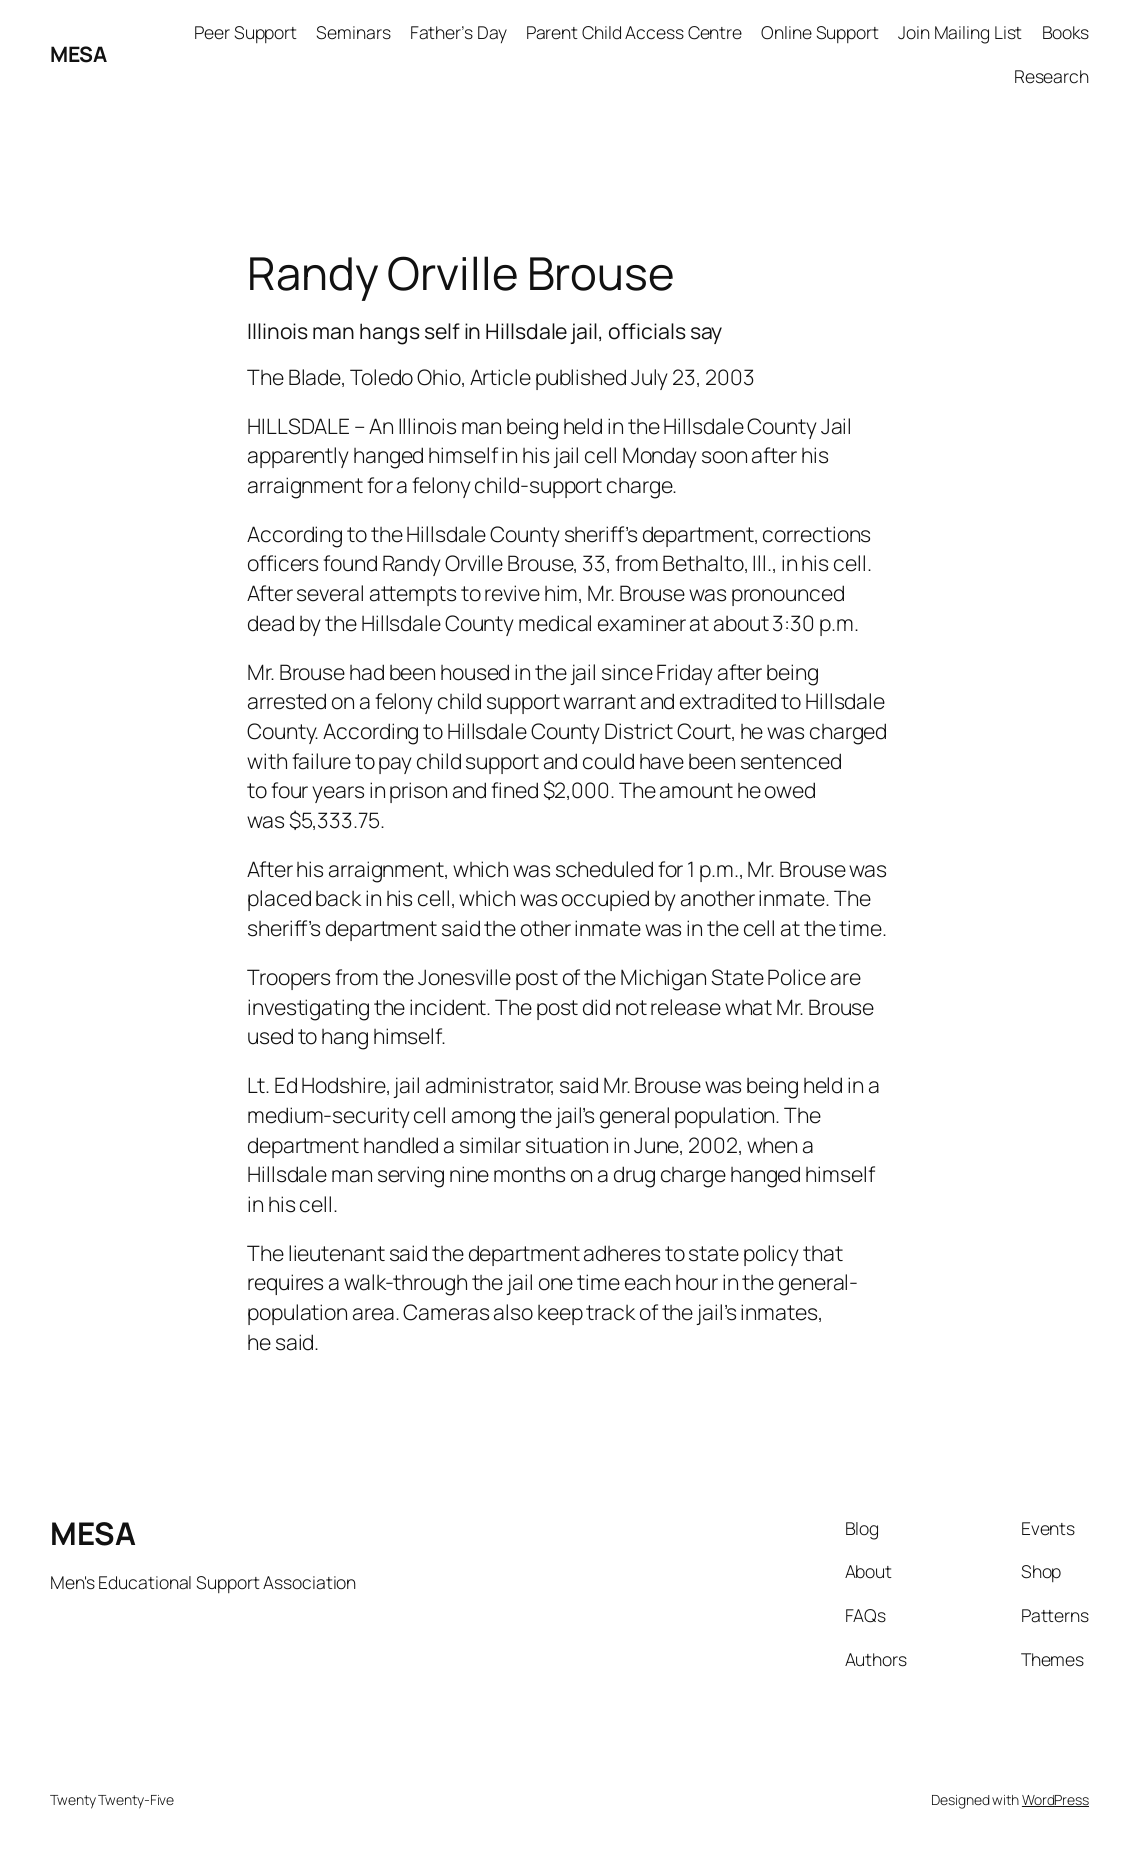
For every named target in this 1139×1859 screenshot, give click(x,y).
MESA (78, 53)
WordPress (1055, 1799)
